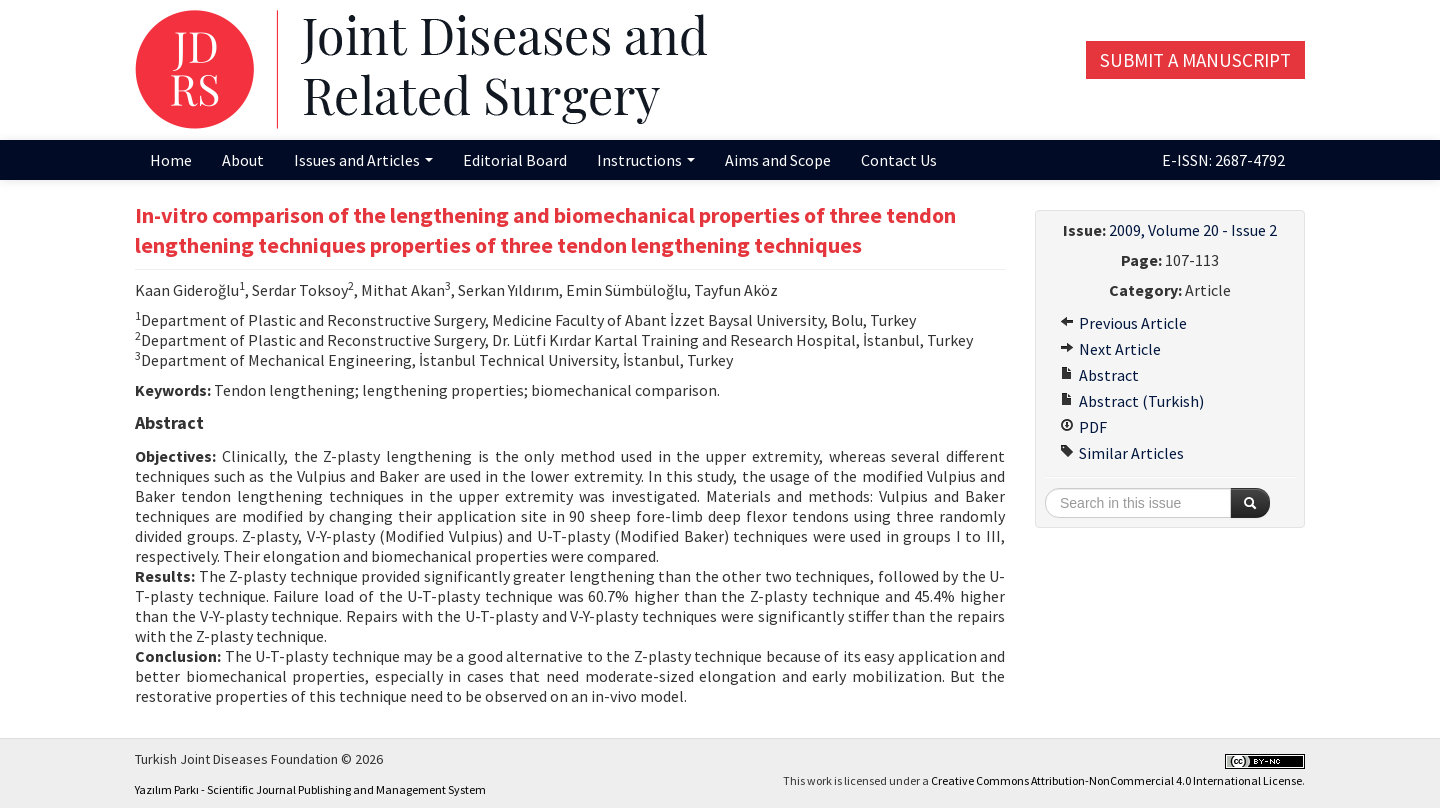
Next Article (1110, 349)
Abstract (1099, 375)
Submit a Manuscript (1195, 60)
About (243, 160)
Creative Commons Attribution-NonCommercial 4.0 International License (1116, 780)
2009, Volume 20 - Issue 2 (1193, 230)
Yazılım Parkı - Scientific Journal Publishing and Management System (310, 789)
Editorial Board (515, 160)
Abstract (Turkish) (1132, 401)
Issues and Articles (363, 160)
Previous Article (1123, 323)
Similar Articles (1122, 453)
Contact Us (899, 160)
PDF (1083, 427)
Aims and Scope (778, 160)
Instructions (646, 160)
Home (171, 160)
